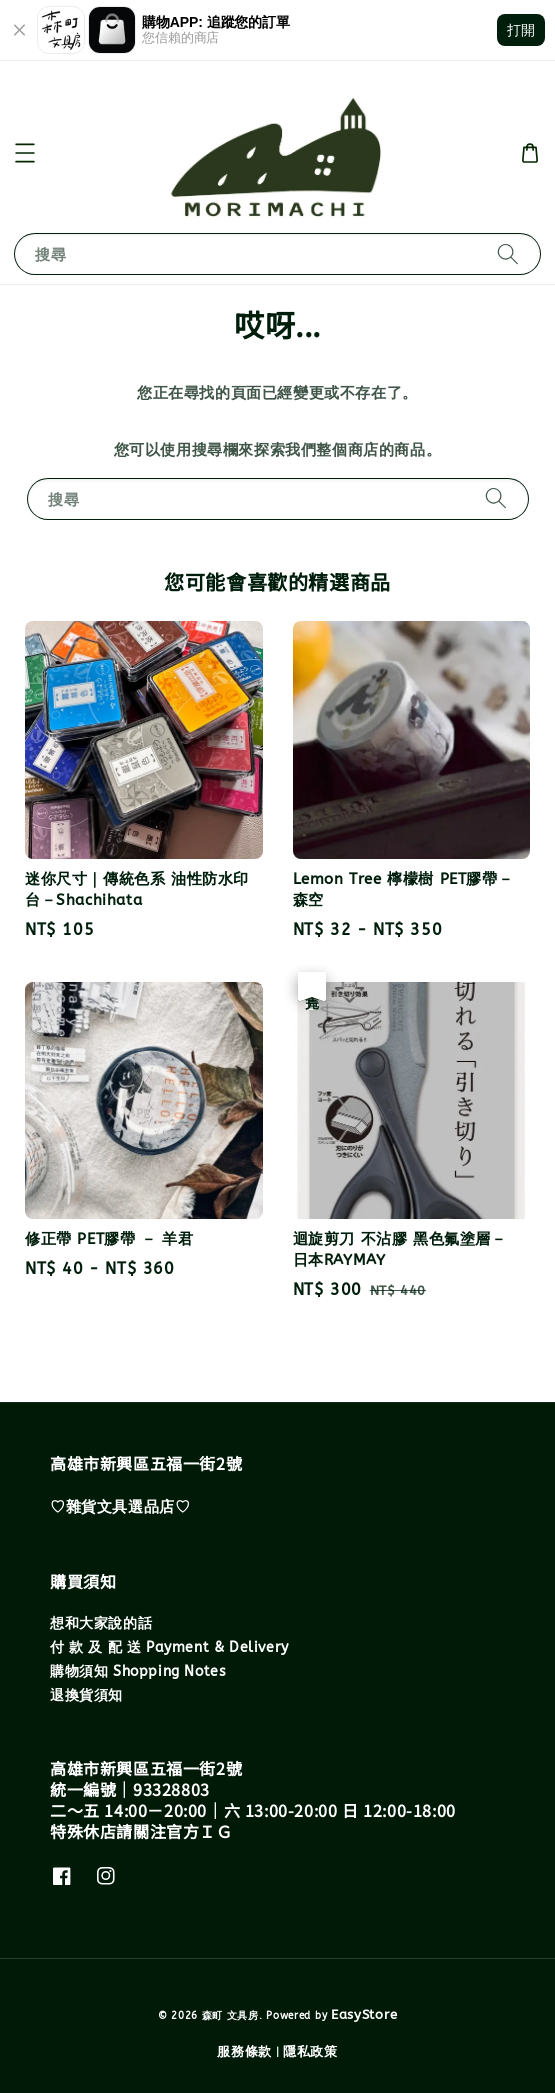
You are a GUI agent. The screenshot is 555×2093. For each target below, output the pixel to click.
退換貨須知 (86, 1695)
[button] (25, 153)
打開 (521, 30)
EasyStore (364, 2014)
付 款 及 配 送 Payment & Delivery (169, 1647)
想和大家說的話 (101, 1623)
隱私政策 (310, 2051)
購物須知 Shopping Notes (138, 1671)
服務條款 (244, 2051)
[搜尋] (508, 253)
